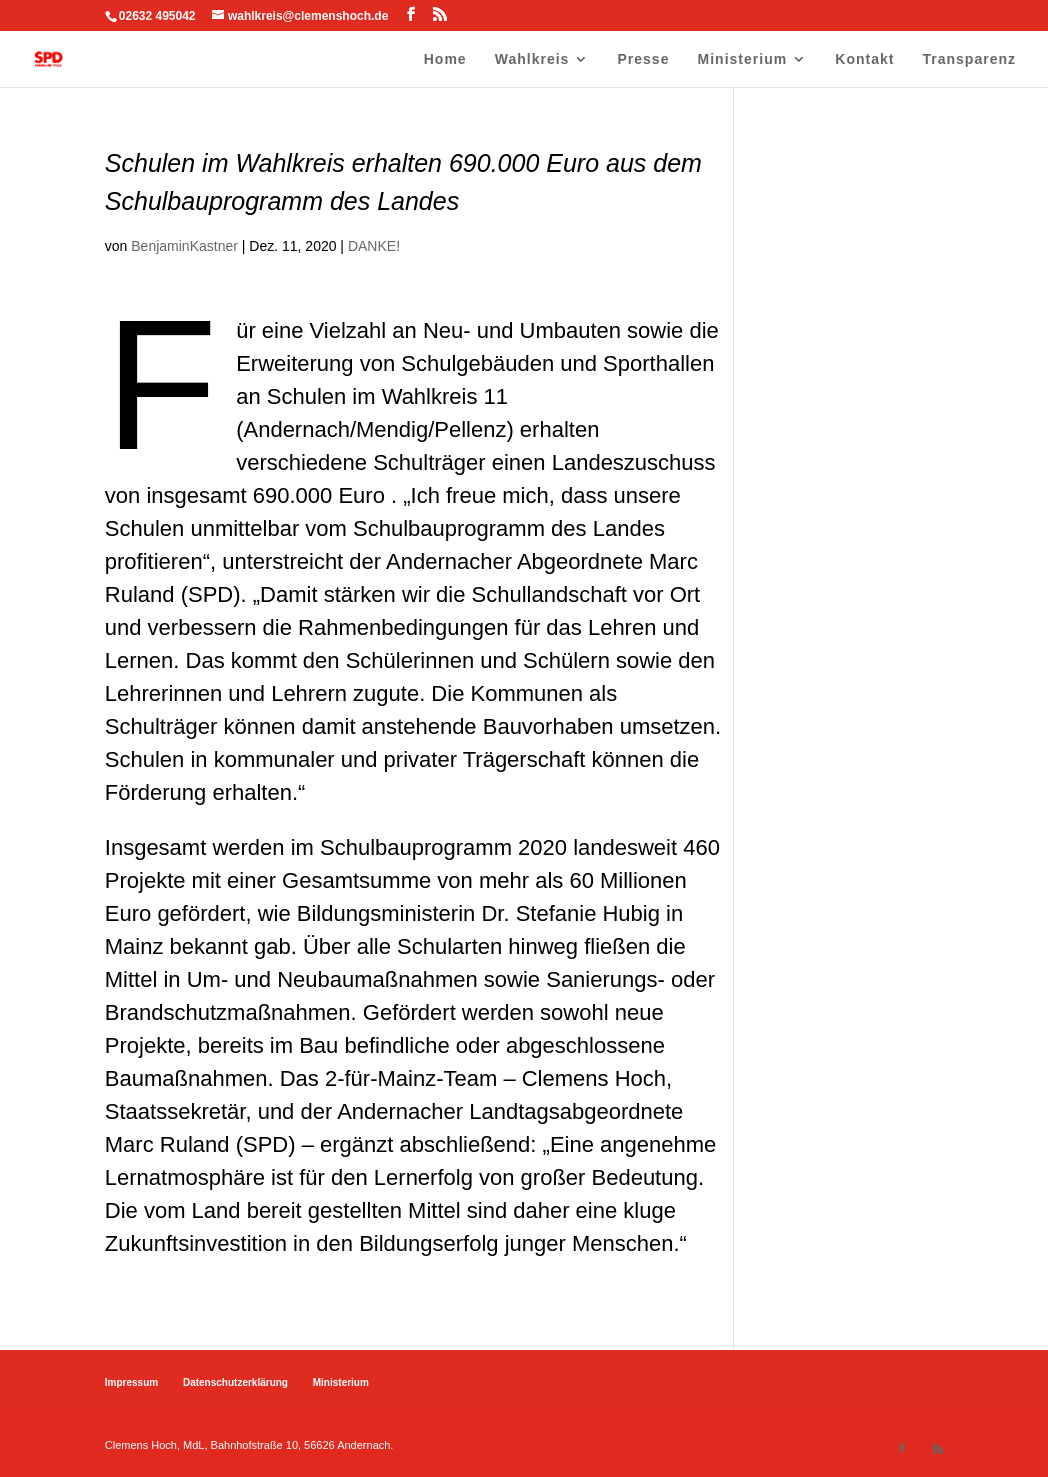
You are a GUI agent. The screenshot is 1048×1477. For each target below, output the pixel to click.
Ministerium (743, 59)
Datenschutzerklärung (235, 1382)
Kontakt (864, 59)
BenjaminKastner (184, 246)
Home (445, 59)
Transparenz (969, 59)
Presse (644, 59)
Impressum (131, 1382)
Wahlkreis (532, 59)
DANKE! (374, 246)
